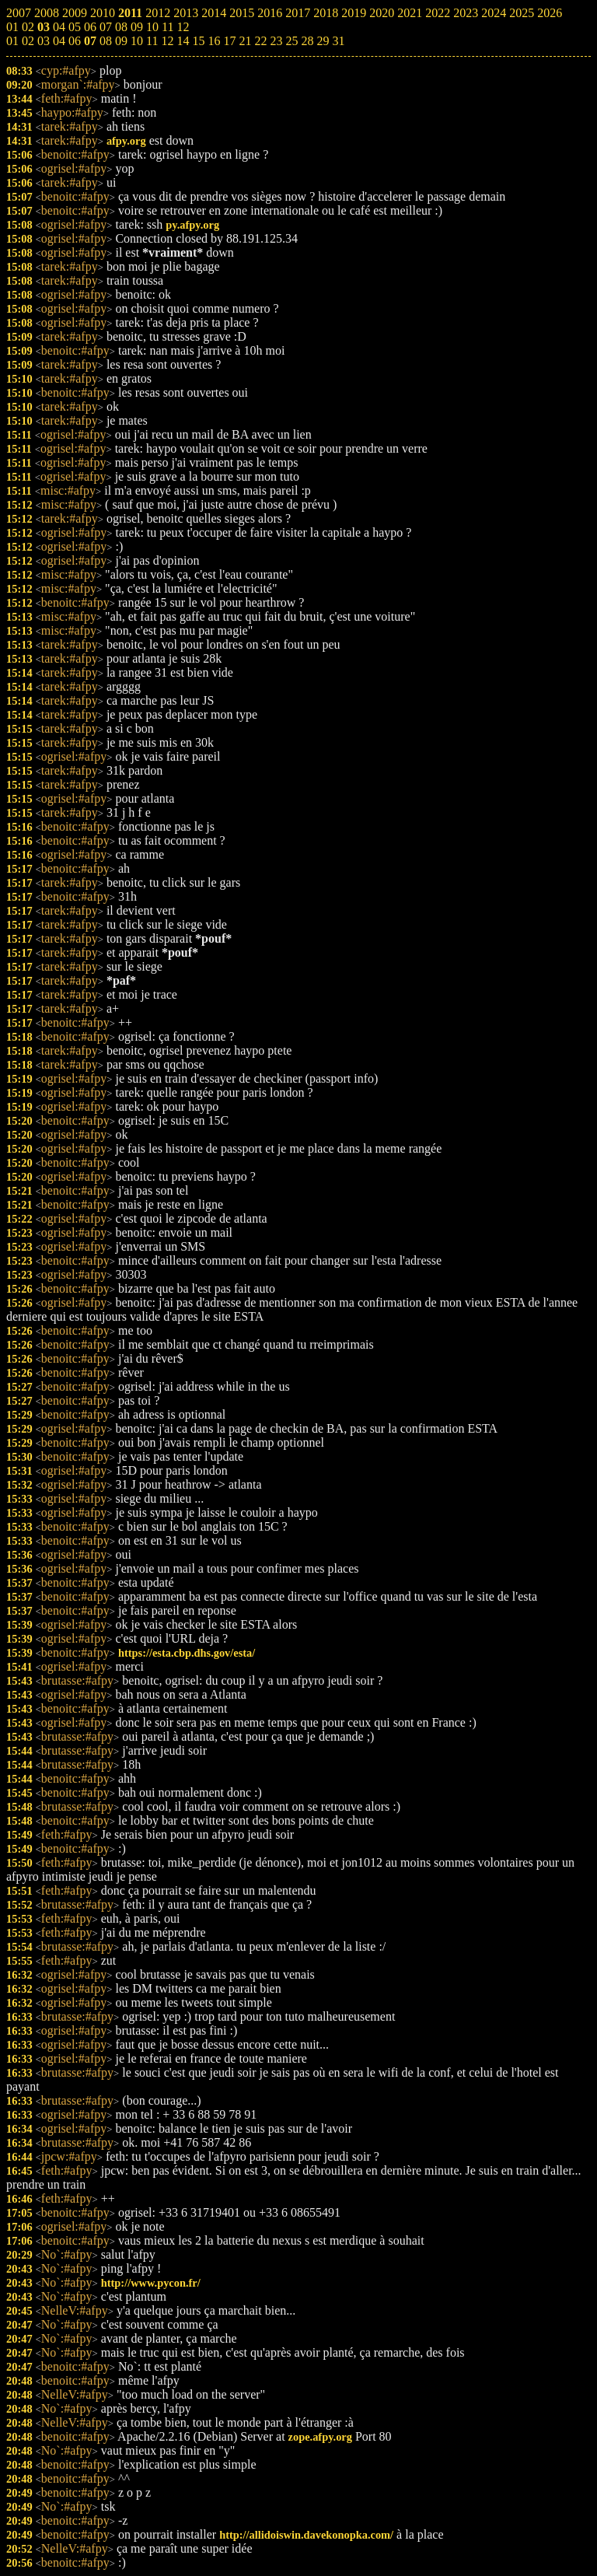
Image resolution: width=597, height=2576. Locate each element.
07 (90, 40)
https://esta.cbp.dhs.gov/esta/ (186, 1653)
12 (167, 40)
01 (12, 40)
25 (291, 40)
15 (198, 40)
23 (276, 40)
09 (121, 40)
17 (229, 40)
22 (260, 40)
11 (152, 40)
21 (245, 40)
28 (307, 40)
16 (214, 40)
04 (59, 40)
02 (28, 40)
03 (43, 40)
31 (338, 40)
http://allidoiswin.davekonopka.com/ (306, 2535)
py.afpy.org (192, 225)
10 (137, 40)
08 (106, 40)
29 (322, 40)
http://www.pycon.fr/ (151, 2283)
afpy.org (126, 141)
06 (74, 40)
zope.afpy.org (320, 2437)
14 (182, 40)
